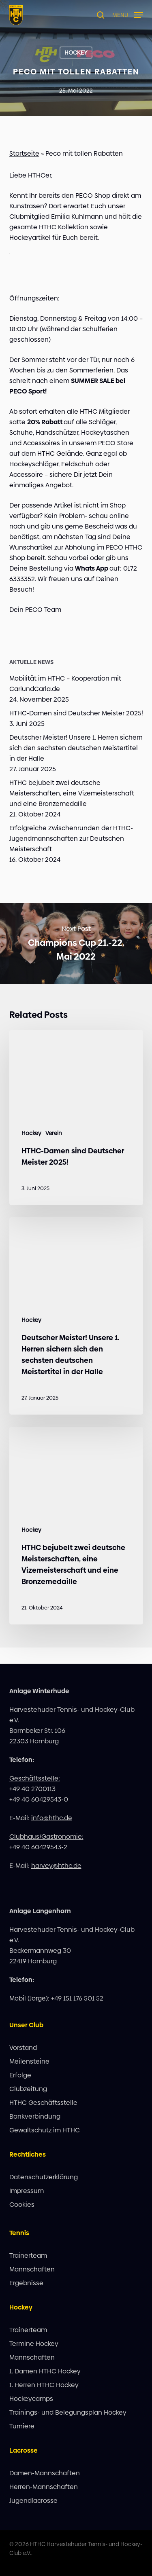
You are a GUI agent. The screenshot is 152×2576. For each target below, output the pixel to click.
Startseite (24, 153)
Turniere (21, 2426)
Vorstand (23, 2047)
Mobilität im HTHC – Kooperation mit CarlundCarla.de (65, 684)
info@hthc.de (51, 1818)
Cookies (21, 2204)
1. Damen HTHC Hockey (45, 2371)
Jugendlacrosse (33, 2500)
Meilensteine (29, 2061)
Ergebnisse (26, 2283)
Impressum (26, 2190)
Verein (53, 1133)
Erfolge (20, 2075)
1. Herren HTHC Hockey (44, 2385)
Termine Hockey (33, 2343)
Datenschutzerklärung (43, 2177)
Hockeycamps (31, 2398)
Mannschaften (32, 2269)
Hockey (76, 53)
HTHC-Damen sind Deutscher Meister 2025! (76, 713)
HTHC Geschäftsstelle (43, 2102)
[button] (127, 14)
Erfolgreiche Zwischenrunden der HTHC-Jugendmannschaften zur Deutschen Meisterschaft (71, 838)
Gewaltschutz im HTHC (44, 2130)
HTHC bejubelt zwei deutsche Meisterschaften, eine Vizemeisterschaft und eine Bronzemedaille (71, 793)
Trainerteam (28, 2255)
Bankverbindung (34, 2116)
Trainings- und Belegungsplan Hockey (67, 2412)
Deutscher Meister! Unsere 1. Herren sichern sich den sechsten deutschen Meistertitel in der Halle (76, 748)
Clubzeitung (28, 2089)
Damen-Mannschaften (44, 2473)
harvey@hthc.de (56, 1865)
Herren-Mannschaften (43, 2486)
